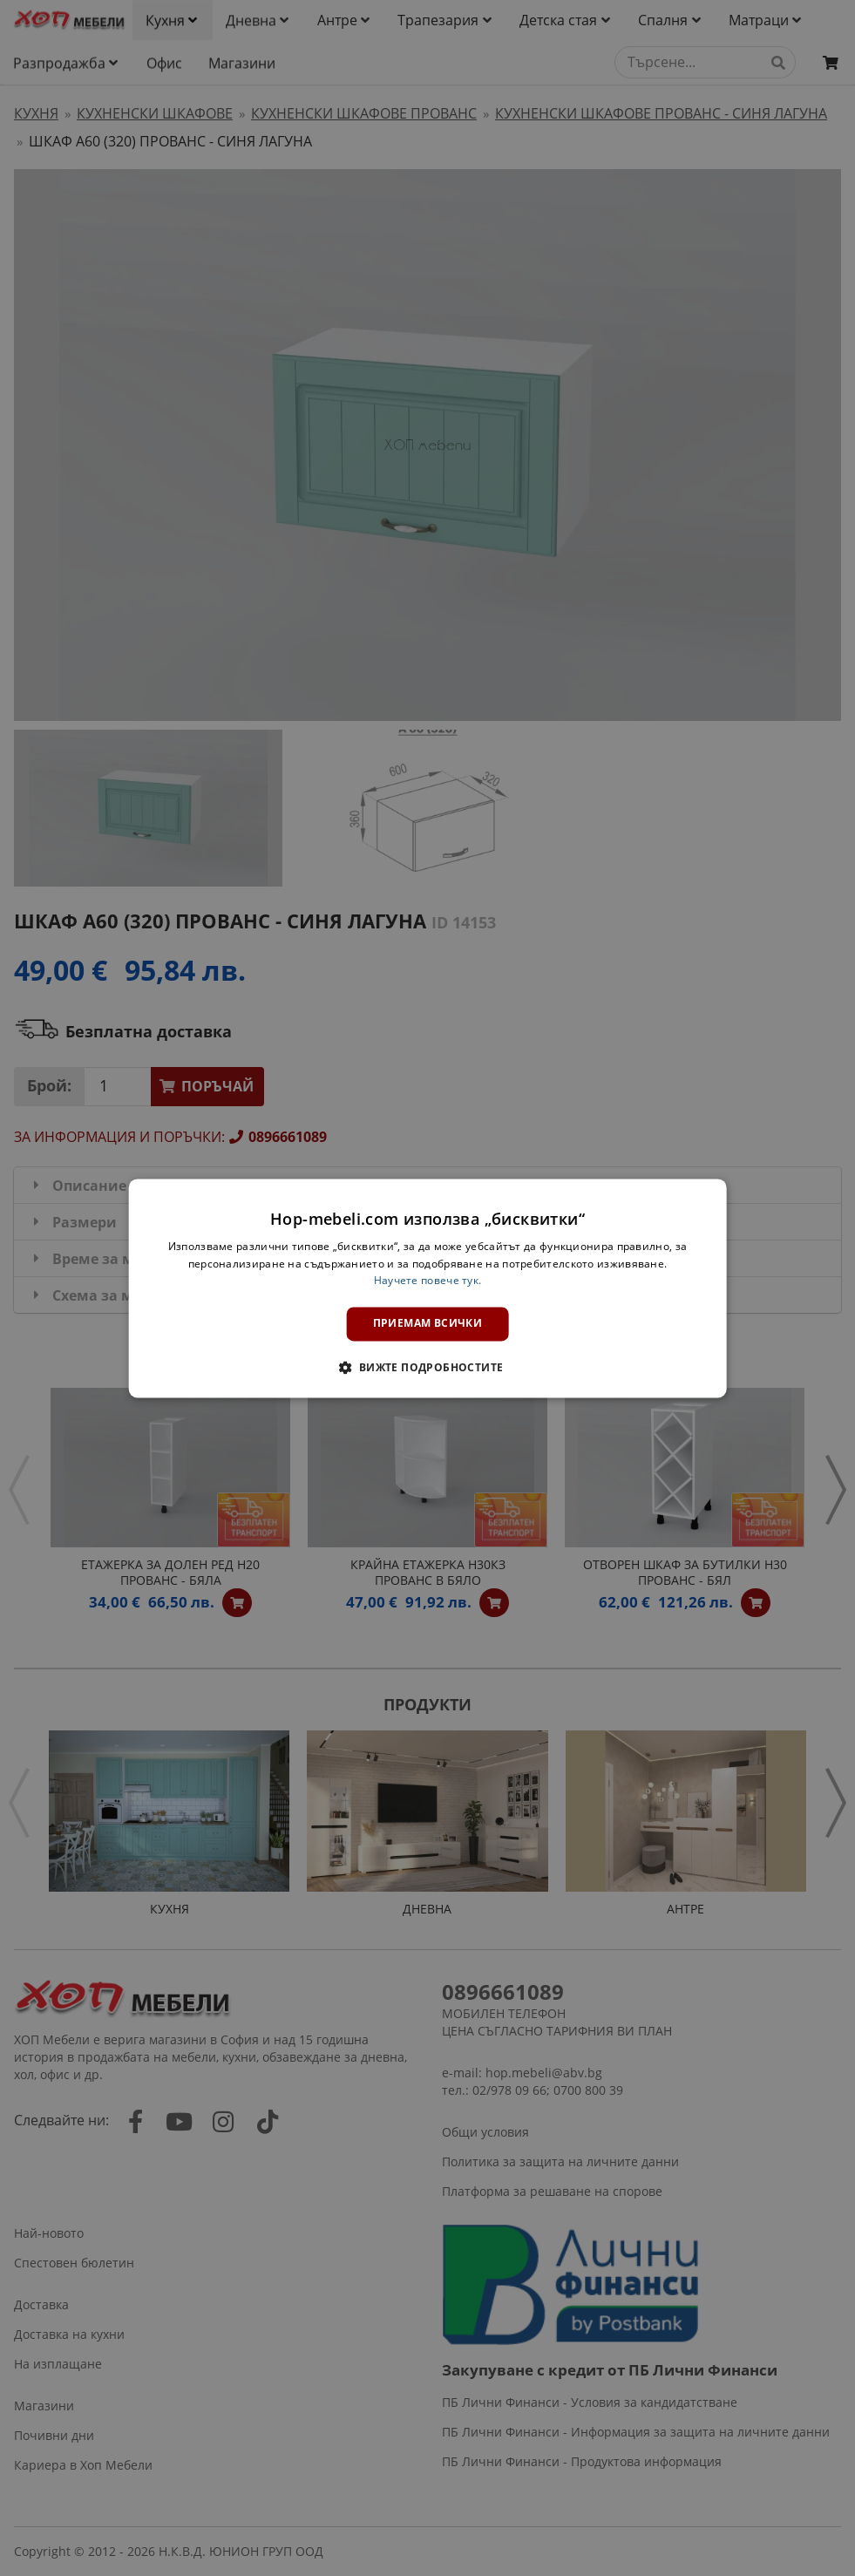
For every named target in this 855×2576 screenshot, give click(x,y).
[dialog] (427, 1288)
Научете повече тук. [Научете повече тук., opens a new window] (428, 1281)
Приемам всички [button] (428, 1323)
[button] (427, 1367)
